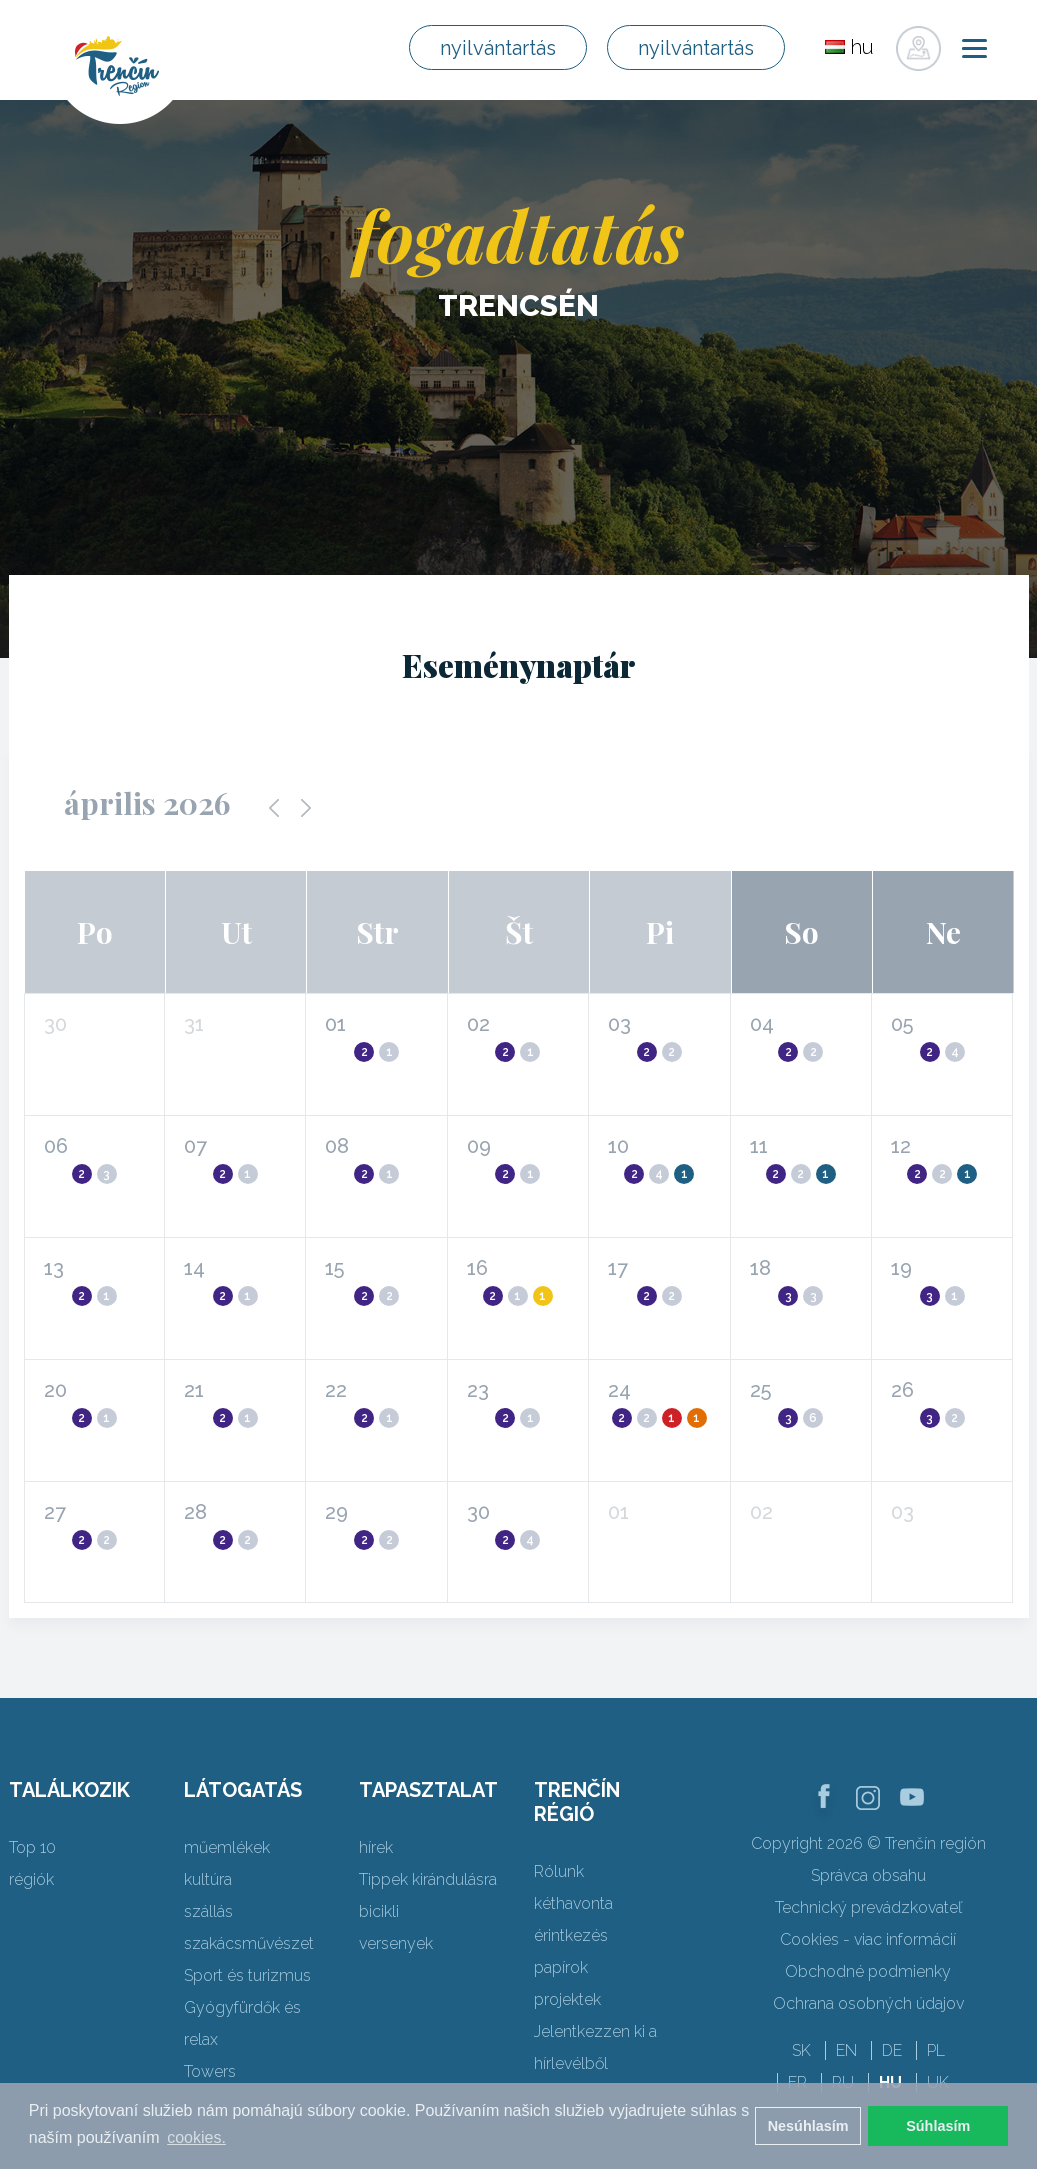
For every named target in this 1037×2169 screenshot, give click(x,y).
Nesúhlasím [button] (808, 2126)
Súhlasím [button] (938, 2126)
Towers (210, 2071)
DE (892, 2050)
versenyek (396, 1943)
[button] (366, 1049)
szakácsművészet (249, 1943)
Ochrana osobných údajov (868, 2003)
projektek (567, 1999)
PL (936, 2050)
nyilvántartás (498, 48)
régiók (31, 1879)
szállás (208, 1911)
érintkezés (571, 1935)
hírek (376, 1847)
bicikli (379, 1911)
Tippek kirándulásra (428, 1879)
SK (801, 2050)
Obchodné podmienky (868, 1971)
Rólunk (559, 1871)
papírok (561, 1967)
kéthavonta (573, 1903)
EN (846, 2050)
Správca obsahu (868, 1875)
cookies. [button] (196, 2137)
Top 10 (32, 1847)
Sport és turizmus (247, 1975)
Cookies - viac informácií (868, 1939)
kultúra (208, 1879)
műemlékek (227, 1847)
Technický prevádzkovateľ (868, 1907)
